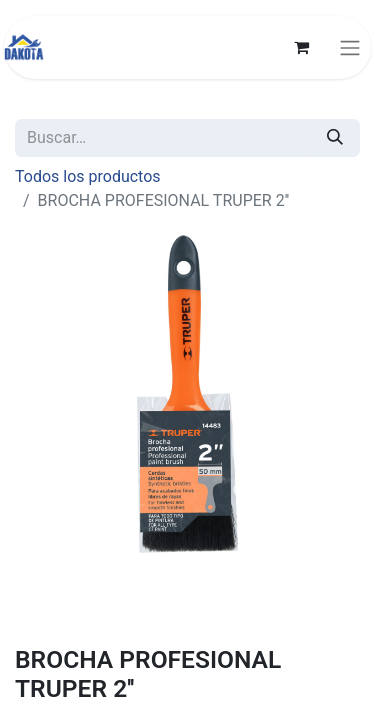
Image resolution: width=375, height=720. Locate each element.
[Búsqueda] (335, 138)
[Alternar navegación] (350, 47)
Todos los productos (88, 176)
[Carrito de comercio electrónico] (301, 47)
